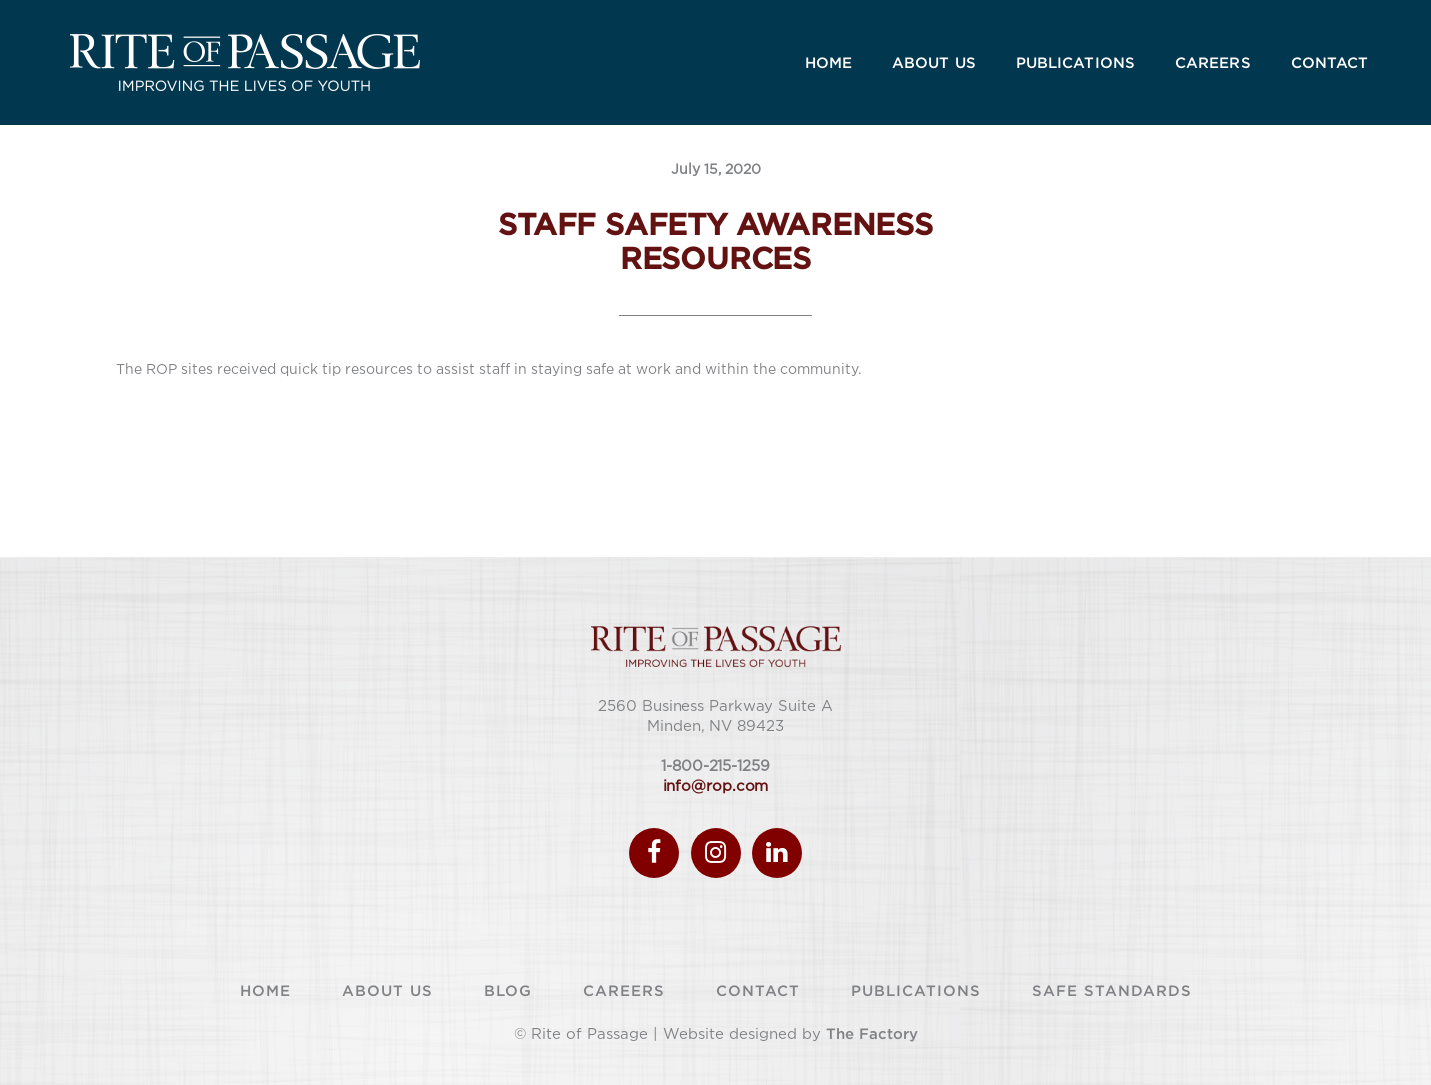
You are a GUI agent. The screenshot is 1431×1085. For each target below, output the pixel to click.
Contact (758, 990)
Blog (508, 990)
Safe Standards (1112, 990)
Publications (916, 990)
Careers (624, 990)
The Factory (872, 1033)
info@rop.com (716, 786)
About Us (387, 990)
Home (265, 990)
